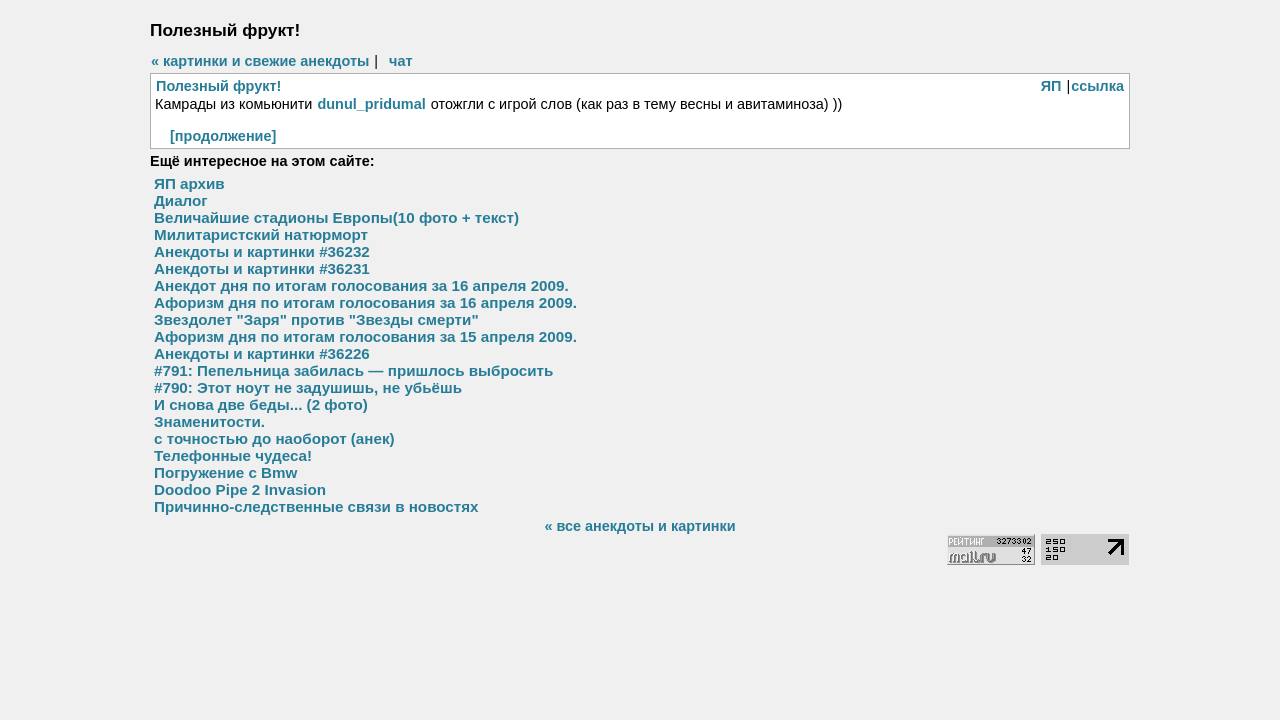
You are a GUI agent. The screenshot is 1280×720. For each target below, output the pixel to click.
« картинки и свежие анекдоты (260, 61)
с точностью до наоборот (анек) (274, 438)
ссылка (1097, 86)
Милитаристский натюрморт (261, 234)
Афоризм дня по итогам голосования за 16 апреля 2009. (365, 302)
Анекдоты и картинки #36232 (262, 251)
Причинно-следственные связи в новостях (316, 506)
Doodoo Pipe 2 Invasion (240, 489)
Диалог (181, 200)
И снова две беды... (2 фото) (261, 404)
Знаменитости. (209, 421)
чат (400, 61)
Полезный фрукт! (218, 86)
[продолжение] (223, 136)
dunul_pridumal (371, 104)
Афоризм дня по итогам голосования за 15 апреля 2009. (365, 336)
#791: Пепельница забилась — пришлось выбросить (353, 370)
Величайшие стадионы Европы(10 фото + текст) (336, 217)
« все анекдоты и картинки (639, 526)
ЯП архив (189, 183)
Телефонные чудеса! (233, 455)
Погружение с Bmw (225, 472)
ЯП (1051, 86)
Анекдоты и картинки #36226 (262, 353)
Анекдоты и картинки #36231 (262, 268)
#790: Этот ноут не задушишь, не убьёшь (308, 387)
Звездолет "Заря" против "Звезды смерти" (316, 319)
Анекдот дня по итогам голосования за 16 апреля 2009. (361, 285)
